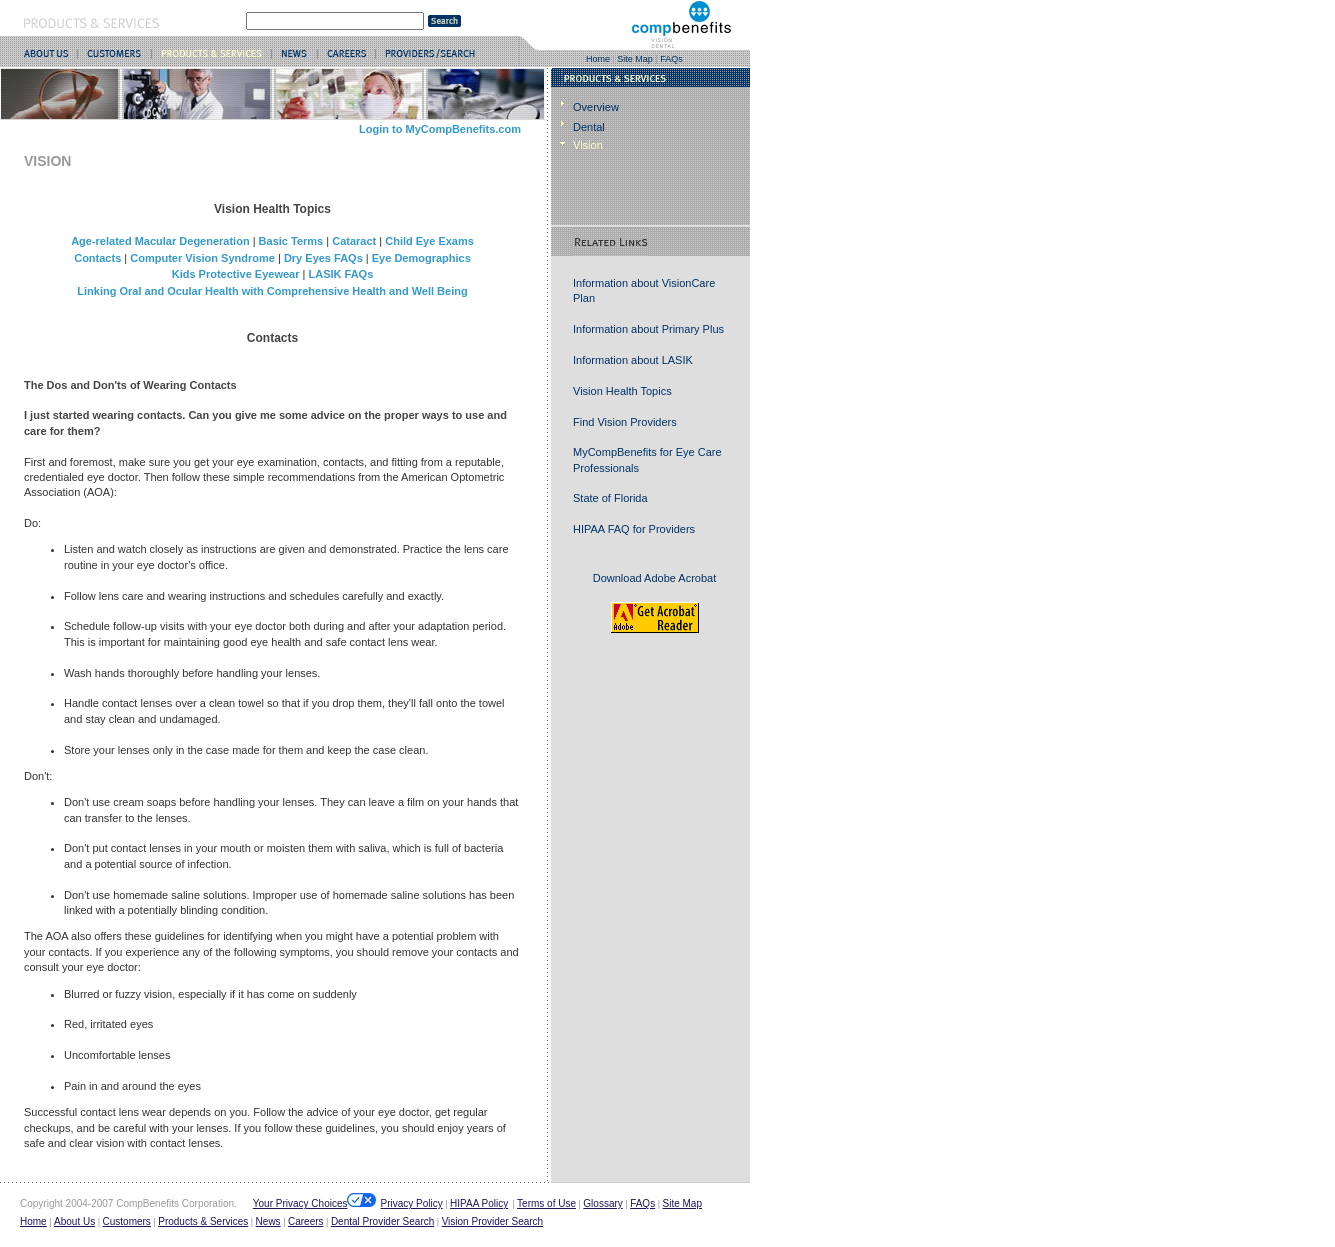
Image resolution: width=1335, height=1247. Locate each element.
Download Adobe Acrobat (655, 578)
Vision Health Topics (622, 391)
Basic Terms (291, 241)
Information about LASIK (633, 360)
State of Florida (610, 498)
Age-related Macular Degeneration (160, 241)
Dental (589, 127)
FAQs (671, 59)
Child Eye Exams (429, 241)
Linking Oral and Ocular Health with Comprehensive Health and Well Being (272, 291)
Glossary (602, 1203)
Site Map (635, 59)
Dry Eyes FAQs (323, 258)
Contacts (97, 258)
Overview (596, 107)
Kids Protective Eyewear (236, 274)
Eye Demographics (421, 258)
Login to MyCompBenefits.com (440, 129)
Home (598, 59)
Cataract (354, 241)
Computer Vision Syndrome (202, 258)
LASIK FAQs (340, 274)
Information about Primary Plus (648, 329)
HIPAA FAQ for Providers (634, 529)
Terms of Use (546, 1203)
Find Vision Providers (625, 422)
